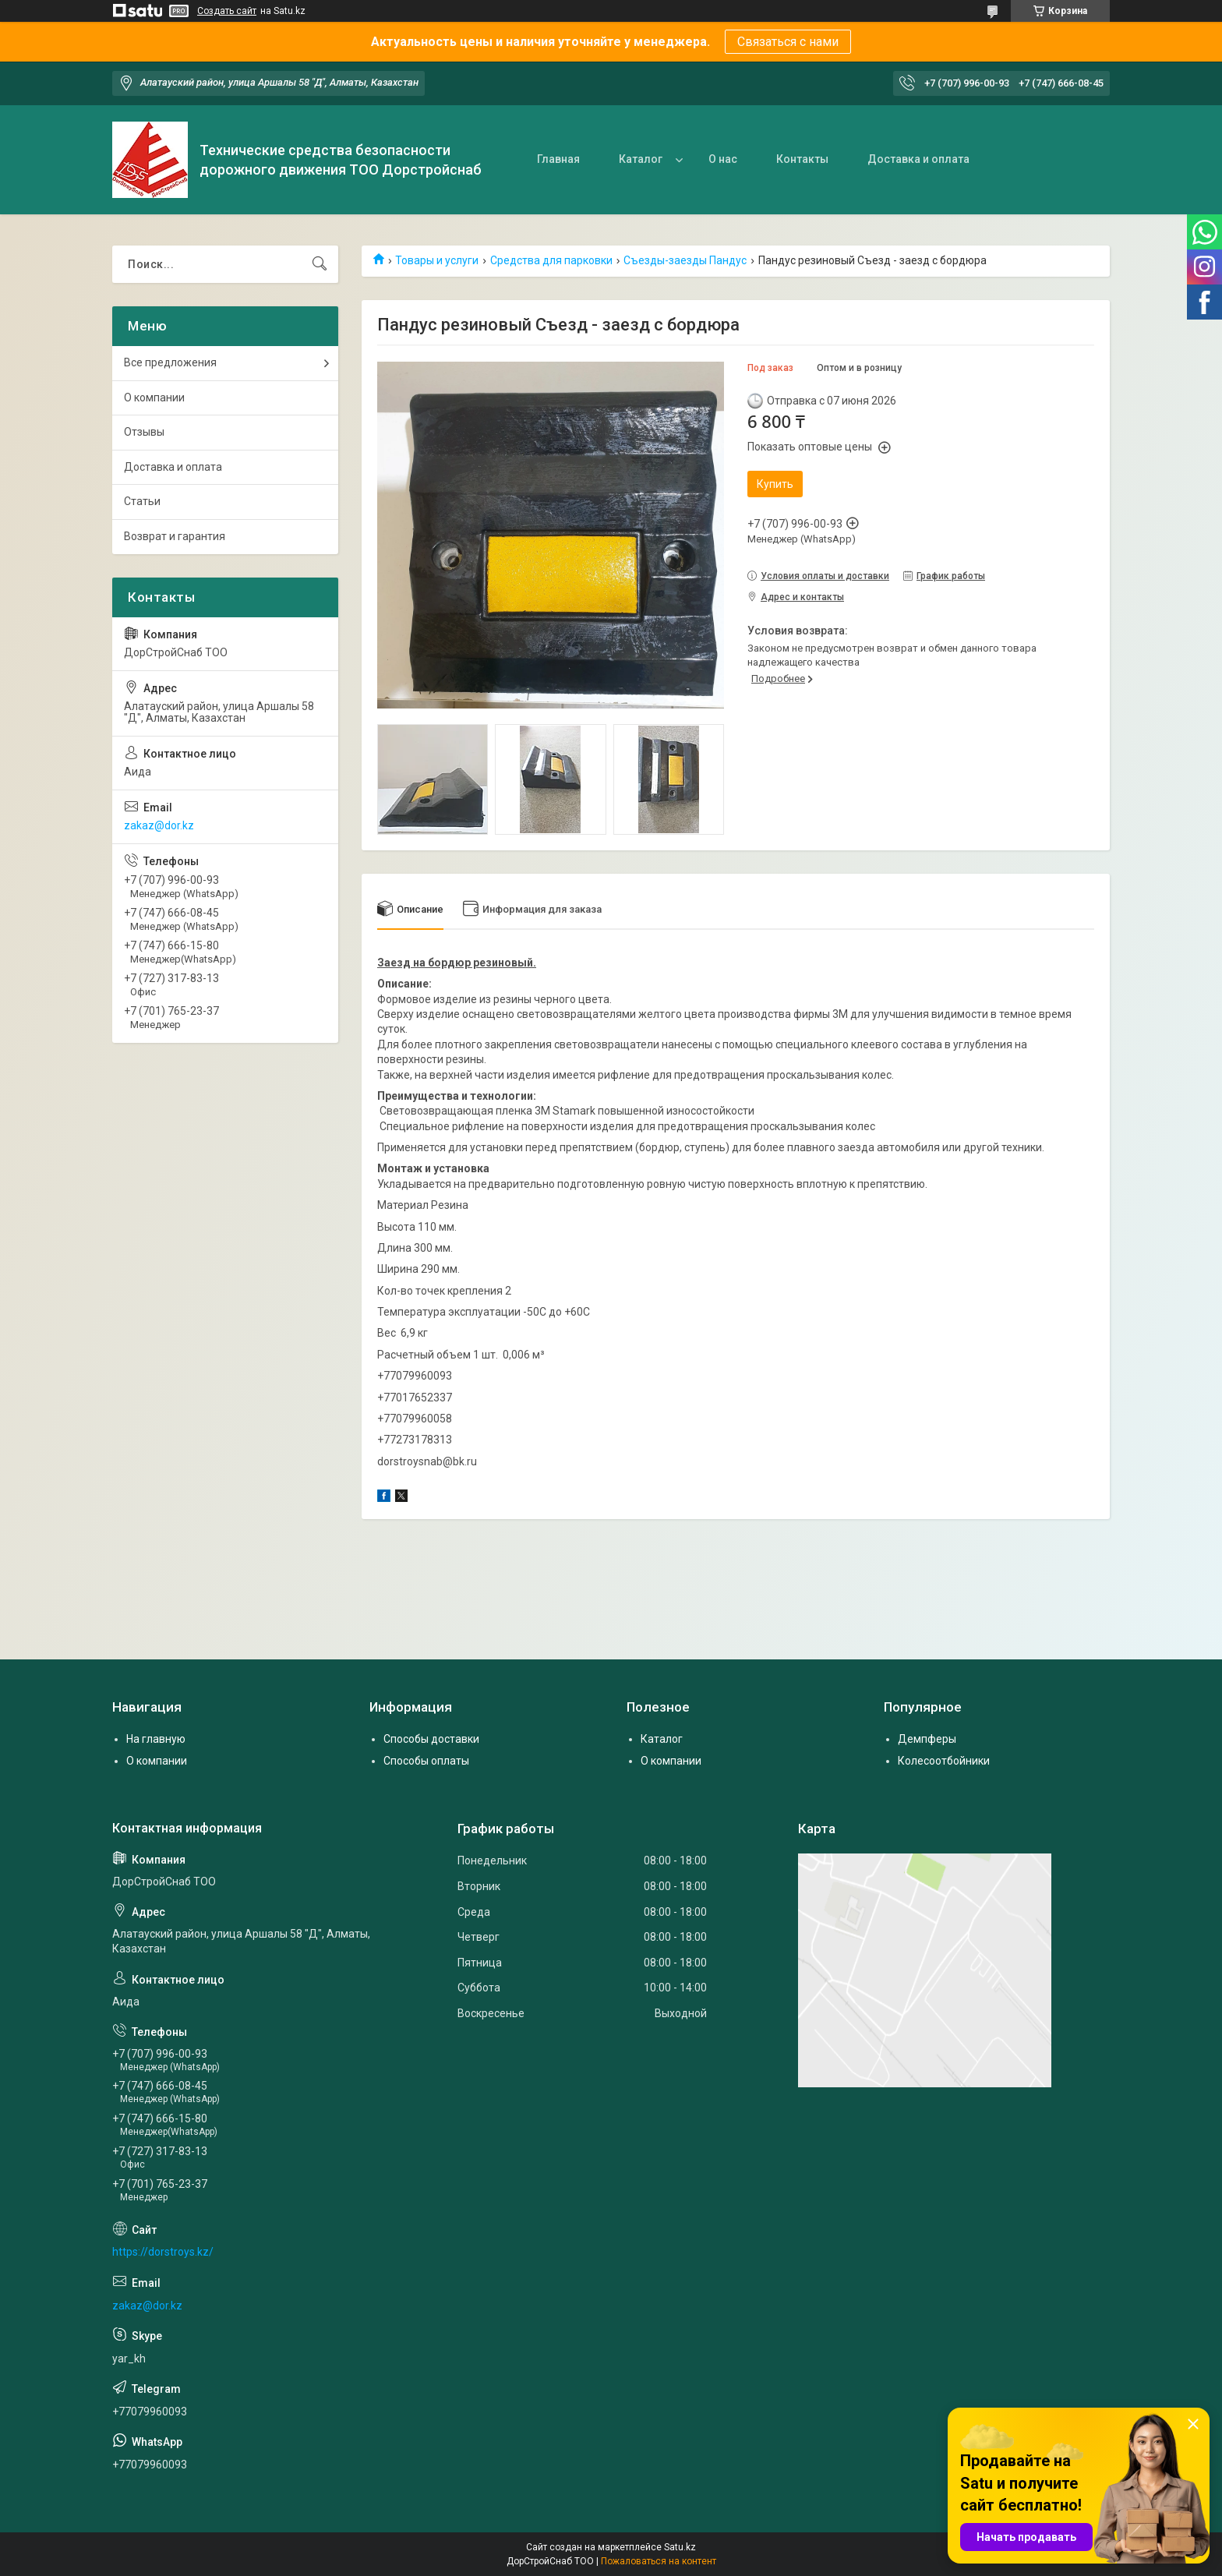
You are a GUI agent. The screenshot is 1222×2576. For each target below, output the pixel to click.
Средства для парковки (551, 260)
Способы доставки (431, 1739)
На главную (155, 1739)
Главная (558, 159)
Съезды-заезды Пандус (685, 260)
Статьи (142, 501)
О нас (722, 159)
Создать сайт (226, 10)
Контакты (802, 159)
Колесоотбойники (944, 1760)
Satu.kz (680, 2547)
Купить (775, 484)
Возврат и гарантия (174, 536)
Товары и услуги (437, 260)
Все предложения (170, 362)
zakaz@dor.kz (159, 825)
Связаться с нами (788, 41)
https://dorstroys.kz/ (163, 2252)
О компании (154, 397)
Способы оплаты (426, 1760)
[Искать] (319, 264)
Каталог (640, 159)
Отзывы (144, 432)
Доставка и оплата (918, 159)
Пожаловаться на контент (658, 2561)
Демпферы (927, 1739)
